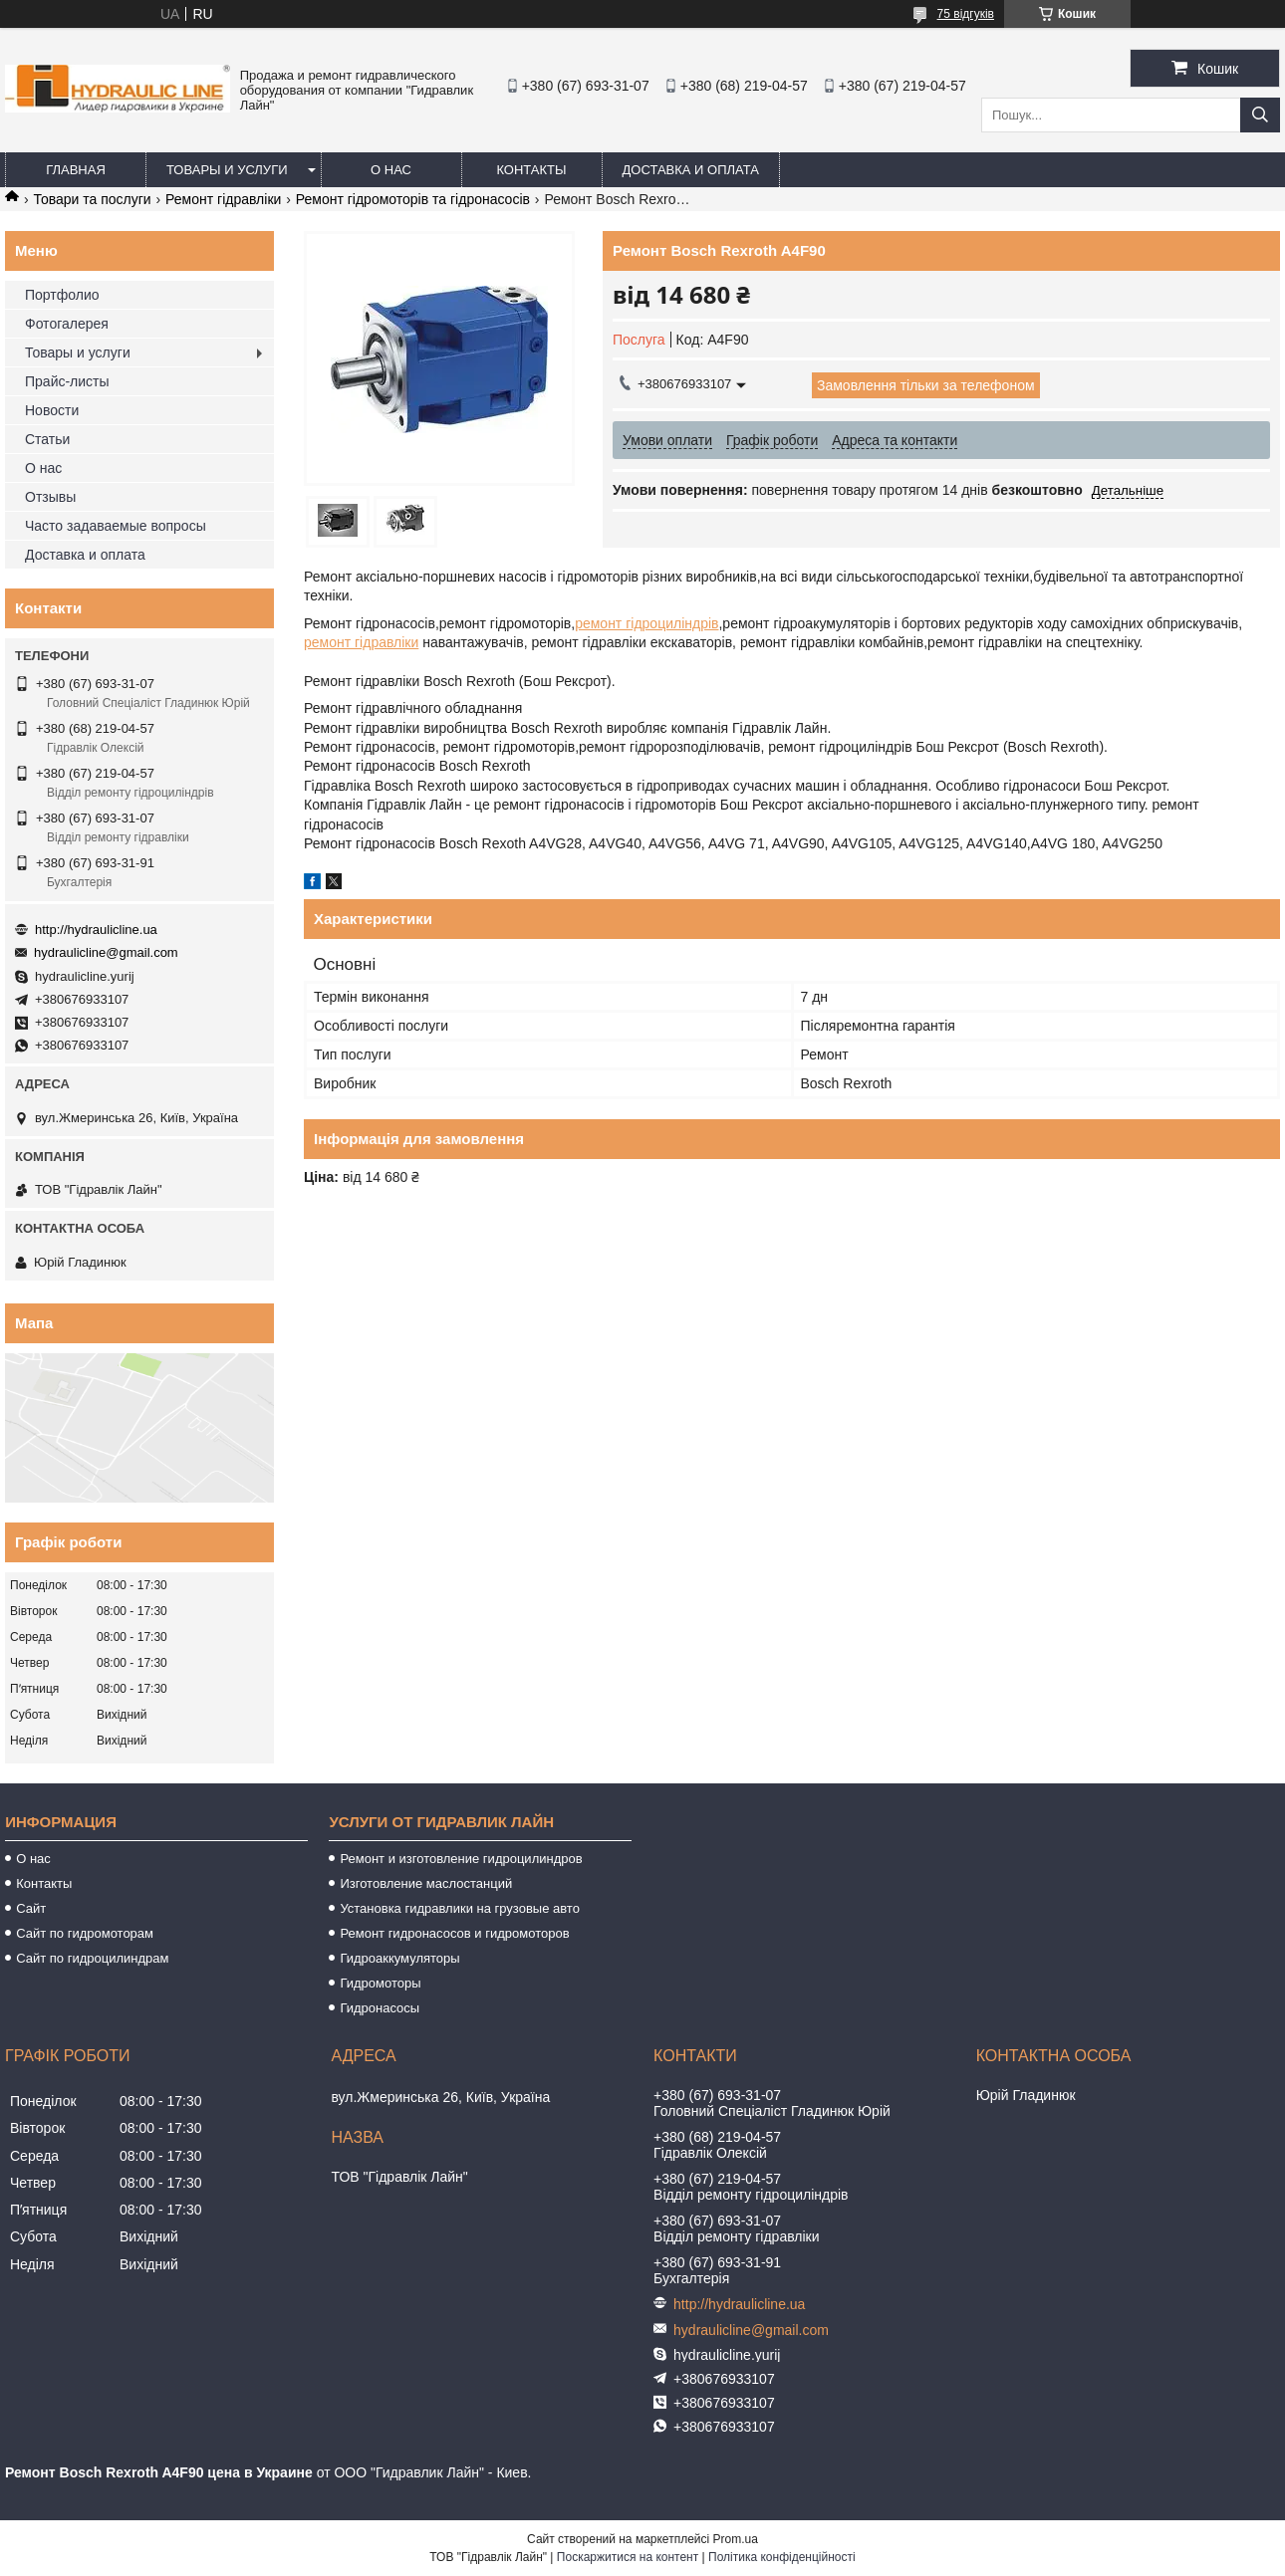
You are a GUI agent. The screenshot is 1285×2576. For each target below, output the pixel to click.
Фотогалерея (67, 324)
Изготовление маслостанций (426, 1883)
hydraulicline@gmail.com (106, 952)
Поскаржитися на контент (627, 2557)
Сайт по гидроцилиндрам (92, 1958)
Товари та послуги (91, 199)
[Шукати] (1260, 115)
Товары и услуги (227, 169)
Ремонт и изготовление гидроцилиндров (461, 1858)
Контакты (531, 169)
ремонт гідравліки (361, 642)
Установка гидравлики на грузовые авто (460, 1908)
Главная (76, 169)
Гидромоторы (380, 1983)
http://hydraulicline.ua (96, 929)
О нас (391, 169)
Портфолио (62, 295)
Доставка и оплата (691, 169)
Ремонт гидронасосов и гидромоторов (454, 1933)
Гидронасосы (379, 2007)
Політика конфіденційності (782, 2557)
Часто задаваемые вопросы (115, 526)
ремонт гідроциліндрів (646, 623)
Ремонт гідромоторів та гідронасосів (413, 199)
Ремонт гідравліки (223, 199)
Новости (52, 410)
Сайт (31, 1908)
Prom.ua (735, 2539)
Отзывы (50, 497)
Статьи (47, 439)
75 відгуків (965, 14)
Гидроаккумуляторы (399, 1958)
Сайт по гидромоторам (84, 1933)
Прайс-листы (67, 381)
